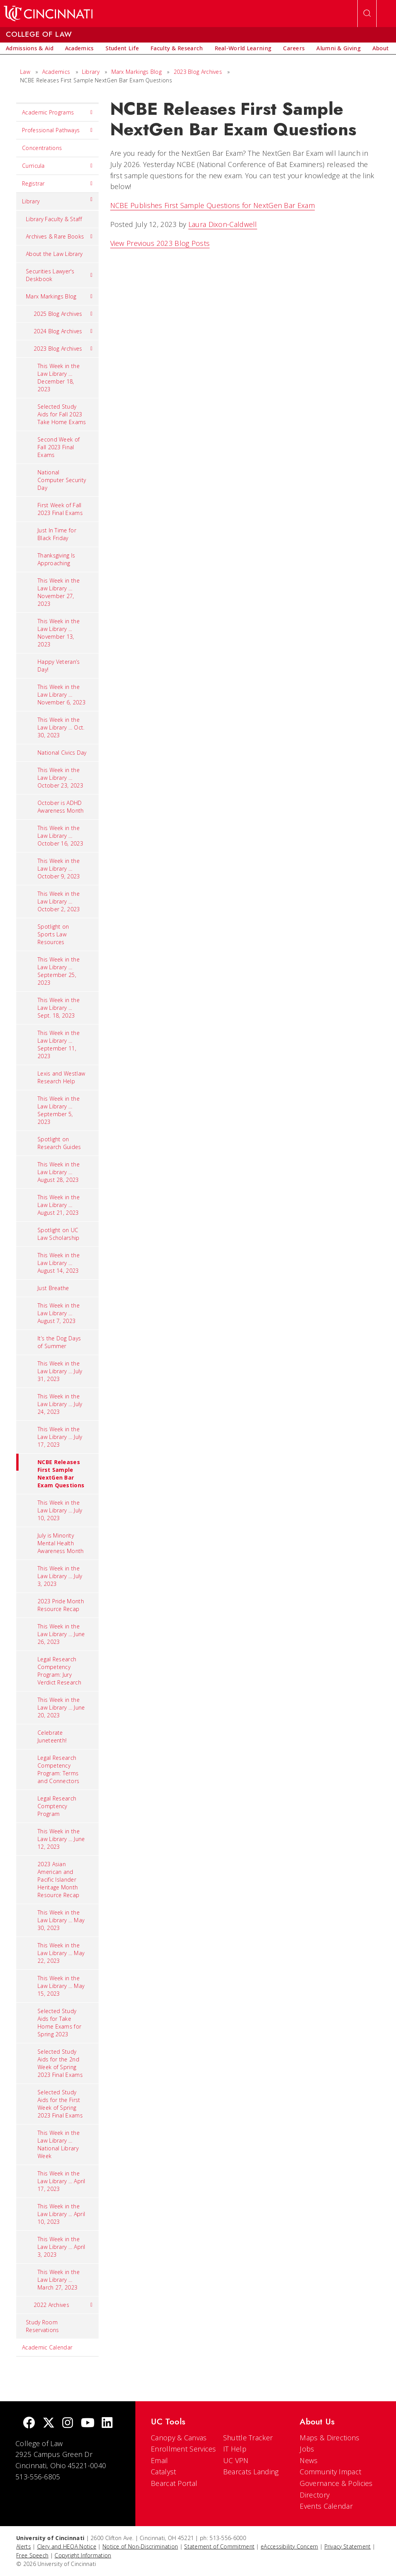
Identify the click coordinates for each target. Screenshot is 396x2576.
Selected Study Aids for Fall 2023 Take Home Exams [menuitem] (62, 414)
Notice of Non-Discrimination (140, 2546)
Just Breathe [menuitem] (53, 1288)
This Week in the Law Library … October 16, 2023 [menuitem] (60, 835)
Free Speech (32, 2555)
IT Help (234, 2448)
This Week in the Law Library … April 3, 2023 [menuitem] (61, 2246)
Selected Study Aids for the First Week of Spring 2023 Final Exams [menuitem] (60, 2103)
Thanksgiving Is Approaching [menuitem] (56, 559)
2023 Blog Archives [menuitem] (63, 349)
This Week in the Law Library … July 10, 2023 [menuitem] (60, 1510)
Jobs (307, 2448)
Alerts (23, 2546)
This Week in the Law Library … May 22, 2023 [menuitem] (61, 1953)
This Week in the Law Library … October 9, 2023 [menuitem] (59, 868)
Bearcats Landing (251, 2471)
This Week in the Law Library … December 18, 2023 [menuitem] (59, 377)
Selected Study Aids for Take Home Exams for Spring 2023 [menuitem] (59, 2022)
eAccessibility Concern (289, 2546)
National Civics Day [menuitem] (62, 752)
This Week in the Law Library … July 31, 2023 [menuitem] (60, 1371)
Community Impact (330, 2471)
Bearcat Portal (174, 2483)
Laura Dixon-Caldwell (222, 224)
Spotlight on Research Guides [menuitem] (59, 1143)
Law (25, 71)
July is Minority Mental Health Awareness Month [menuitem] (61, 1543)
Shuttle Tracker (248, 2437)
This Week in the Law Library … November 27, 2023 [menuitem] (59, 592)
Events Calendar (326, 2506)
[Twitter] (49, 2423)
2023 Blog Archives (198, 71)
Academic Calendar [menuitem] (47, 2347)
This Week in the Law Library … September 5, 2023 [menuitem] (59, 1110)
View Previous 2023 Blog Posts (160, 243)
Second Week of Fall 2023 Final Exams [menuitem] (59, 447)
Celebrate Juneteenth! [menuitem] (52, 1736)
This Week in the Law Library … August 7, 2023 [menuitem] (59, 1313)
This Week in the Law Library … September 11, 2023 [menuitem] (59, 1044)
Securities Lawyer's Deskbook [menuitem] (59, 275)
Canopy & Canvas (179, 2437)
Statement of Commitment (219, 2546)
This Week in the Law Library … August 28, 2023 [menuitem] (59, 1172)
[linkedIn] (107, 2423)
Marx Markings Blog (136, 71)
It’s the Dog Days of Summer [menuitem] (59, 1342)
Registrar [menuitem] (57, 183)
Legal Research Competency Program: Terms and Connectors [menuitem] (58, 1769)
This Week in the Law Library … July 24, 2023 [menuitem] (60, 1404)
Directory (314, 2494)
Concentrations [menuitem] (42, 148)
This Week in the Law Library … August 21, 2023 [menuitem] (59, 1204)
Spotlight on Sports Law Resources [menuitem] (53, 934)
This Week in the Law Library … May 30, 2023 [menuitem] (61, 1920)
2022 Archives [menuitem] (63, 2305)
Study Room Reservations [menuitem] (42, 2326)
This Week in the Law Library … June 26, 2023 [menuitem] (61, 1634)
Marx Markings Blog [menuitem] (59, 296)
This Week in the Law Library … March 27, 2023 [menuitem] (59, 2279)
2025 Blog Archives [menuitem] (63, 314)
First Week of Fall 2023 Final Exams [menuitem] (60, 509)
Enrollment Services (183, 2448)
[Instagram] (67, 2423)
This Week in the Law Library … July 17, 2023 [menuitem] (60, 1436)
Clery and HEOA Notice (66, 2546)
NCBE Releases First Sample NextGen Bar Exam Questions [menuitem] (50, 1471)
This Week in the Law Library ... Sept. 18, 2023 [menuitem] (59, 1007)
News (308, 2460)
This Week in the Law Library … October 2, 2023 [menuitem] (59, 901)
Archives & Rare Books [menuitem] (59, 236)
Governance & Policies (336, 2483)
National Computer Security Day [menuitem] (62, 480)
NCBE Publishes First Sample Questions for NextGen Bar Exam (212, 205)
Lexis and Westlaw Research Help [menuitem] (61, 1077)
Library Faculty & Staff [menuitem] (54, 219)
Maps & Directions (329, 2437)
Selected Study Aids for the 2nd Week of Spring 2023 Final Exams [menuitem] (60, 2063)
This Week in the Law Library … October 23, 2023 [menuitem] (60, 777)
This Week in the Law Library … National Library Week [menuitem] (59, 2144)
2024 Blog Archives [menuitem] (63, 331)
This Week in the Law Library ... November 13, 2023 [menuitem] (59, 632)
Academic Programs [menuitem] (57, 112)
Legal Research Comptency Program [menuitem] (57, 1806)
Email (159, 2460)
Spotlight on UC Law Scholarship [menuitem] (59, 1233)
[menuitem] (29, 48)
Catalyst (163, 2471)
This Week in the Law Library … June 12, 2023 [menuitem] (61, 1839)
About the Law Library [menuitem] (54, 253)
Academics (56, 71)
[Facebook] (29, 2423)
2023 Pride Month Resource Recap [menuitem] (61, 1605)
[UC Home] (48, 13)
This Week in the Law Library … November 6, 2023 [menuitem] (61, 694)
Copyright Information (83, 2555)
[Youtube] (87, 2423)
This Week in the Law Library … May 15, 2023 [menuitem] (61, 1985)
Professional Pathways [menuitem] (57, 130)
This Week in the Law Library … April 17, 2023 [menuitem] (61, 2181)
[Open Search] (367, 13)
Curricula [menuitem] (57, 166)
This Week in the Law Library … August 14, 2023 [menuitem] (59, 1262)
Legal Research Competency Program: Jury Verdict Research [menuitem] (59, 1670)
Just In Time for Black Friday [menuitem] (57, 534)
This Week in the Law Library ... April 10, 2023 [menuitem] (61, 2214)
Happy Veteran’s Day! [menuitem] (59, 665)
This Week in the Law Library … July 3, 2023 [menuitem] (60, 1576)
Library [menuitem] (57, 199)
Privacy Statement (347, 2546)
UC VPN (236, 2460)
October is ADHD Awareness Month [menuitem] (61, 806)
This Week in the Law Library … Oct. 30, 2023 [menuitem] (61, 727)
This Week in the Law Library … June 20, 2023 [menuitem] (61, 1707)
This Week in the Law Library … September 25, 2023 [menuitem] (59, 971)
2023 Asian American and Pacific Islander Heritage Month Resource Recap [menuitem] (58, 1879)
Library (90, 71)
